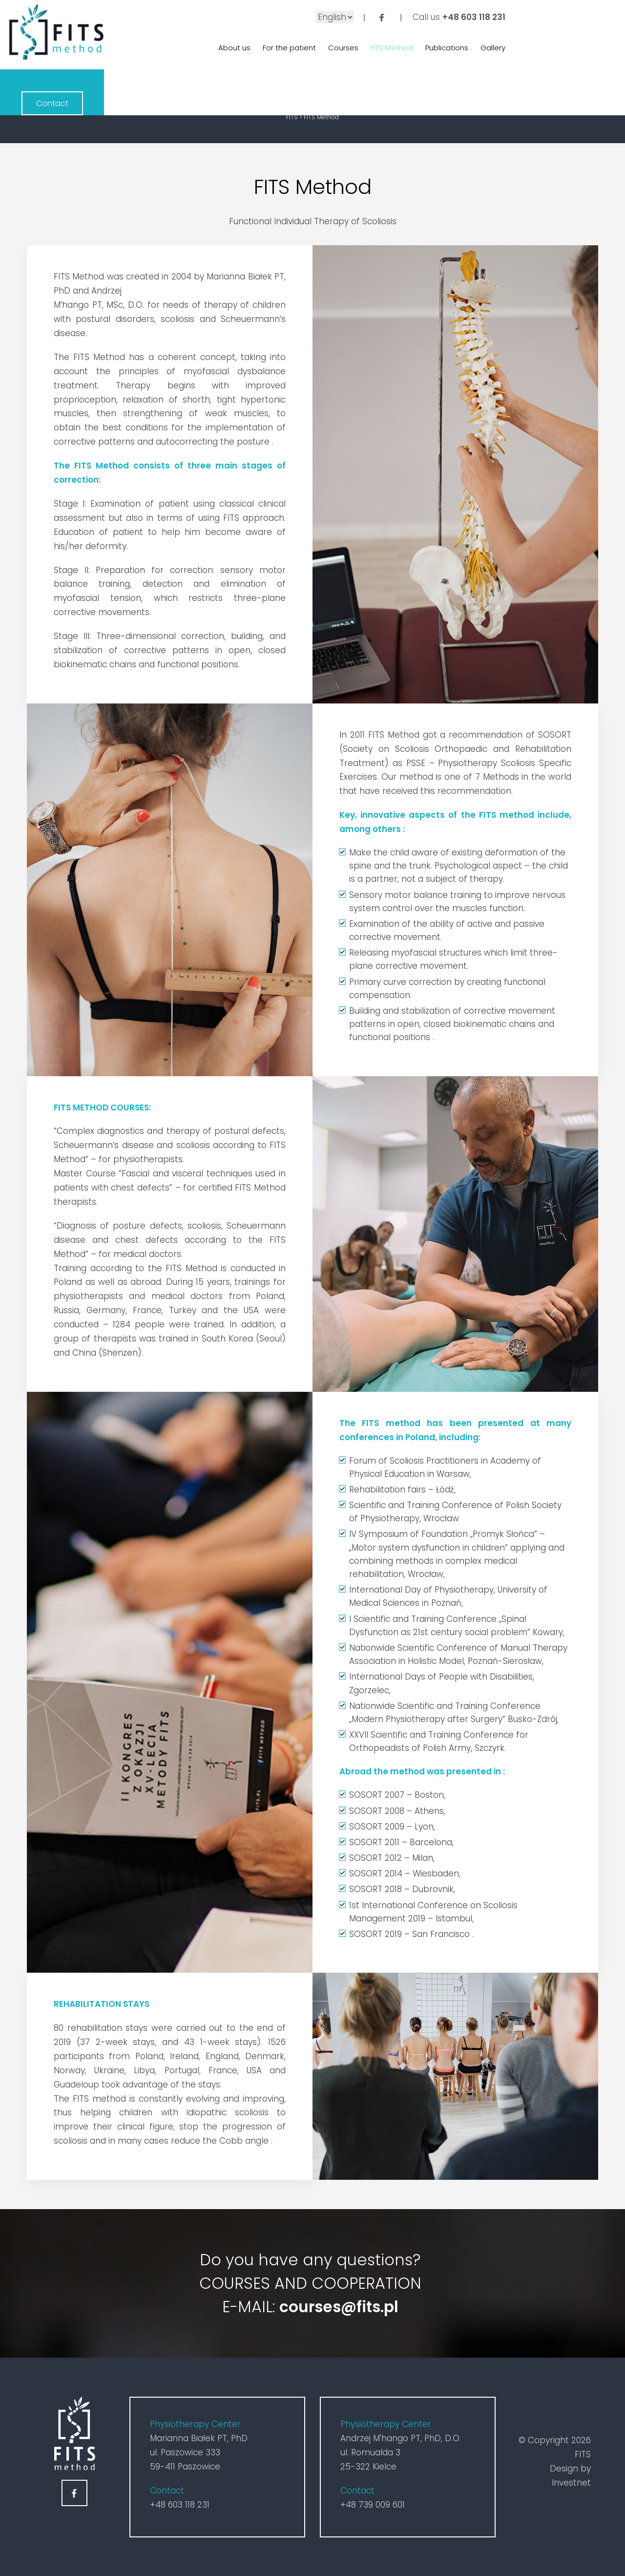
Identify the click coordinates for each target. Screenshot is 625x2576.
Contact (573, 34)
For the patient (280, 48)
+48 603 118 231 (465, 17)
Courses (334, 48)
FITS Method (383, 48)
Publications (438, 48)
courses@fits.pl (338, 2307)
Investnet (571, 2483)
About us (225, 48)
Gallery (484, 48)
